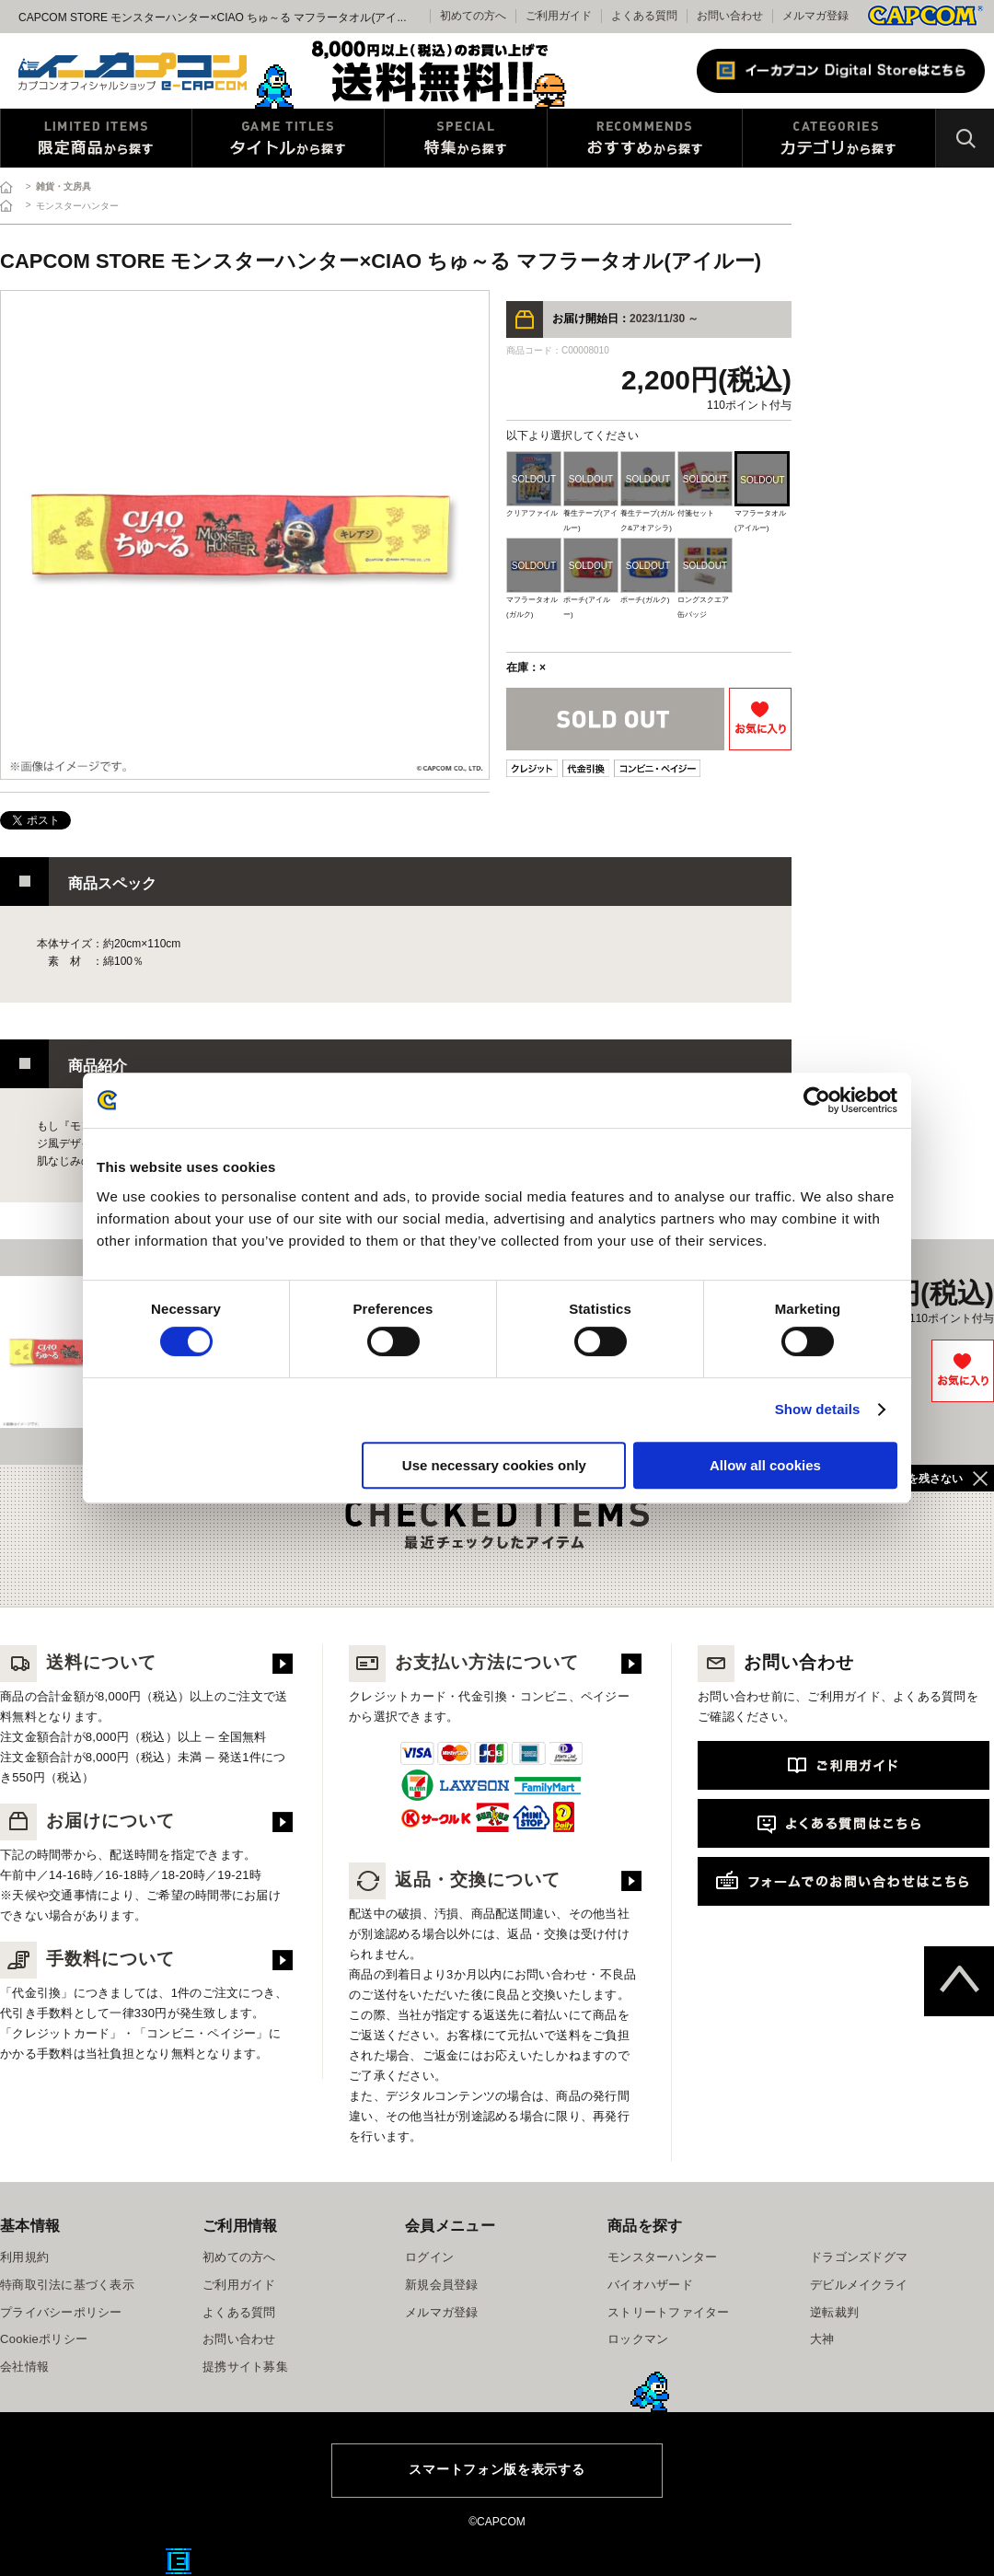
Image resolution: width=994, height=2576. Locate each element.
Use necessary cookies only (494, 1465)
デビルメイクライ (858, 2285)
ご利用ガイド (239, 2285)
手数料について (87, 1958)
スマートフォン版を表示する (496, 2469)
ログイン (429, 2257)
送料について (78, 1662)
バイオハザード (650, 2285)
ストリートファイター (668, 2312)
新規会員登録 (442, 2285)
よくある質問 (644, 15)
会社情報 (24, 2366)
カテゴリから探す (839, 138)
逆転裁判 (834, 2312)
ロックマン (637, 2339)
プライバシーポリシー (61, 2312)
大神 (822, 2339)
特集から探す (466, 138)
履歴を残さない (924, 1478)
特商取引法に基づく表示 (67, 2285)
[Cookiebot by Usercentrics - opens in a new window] (816, 1100)
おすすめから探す (645, 138)
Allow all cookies (765, 1465)
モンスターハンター (662, 2257)
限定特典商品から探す (96, 138)
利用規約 (24, 2257)
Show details (818, 1409)
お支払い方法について (464, 1662)
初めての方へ (239, 2257)
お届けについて (87, 1820)
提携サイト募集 (245, 2366)
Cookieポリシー (43, 2339)
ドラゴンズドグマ (858, 2257)
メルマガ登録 (815, 15)
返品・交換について (455, 1879)
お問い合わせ (730, 15)
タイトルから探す (288, 138)
